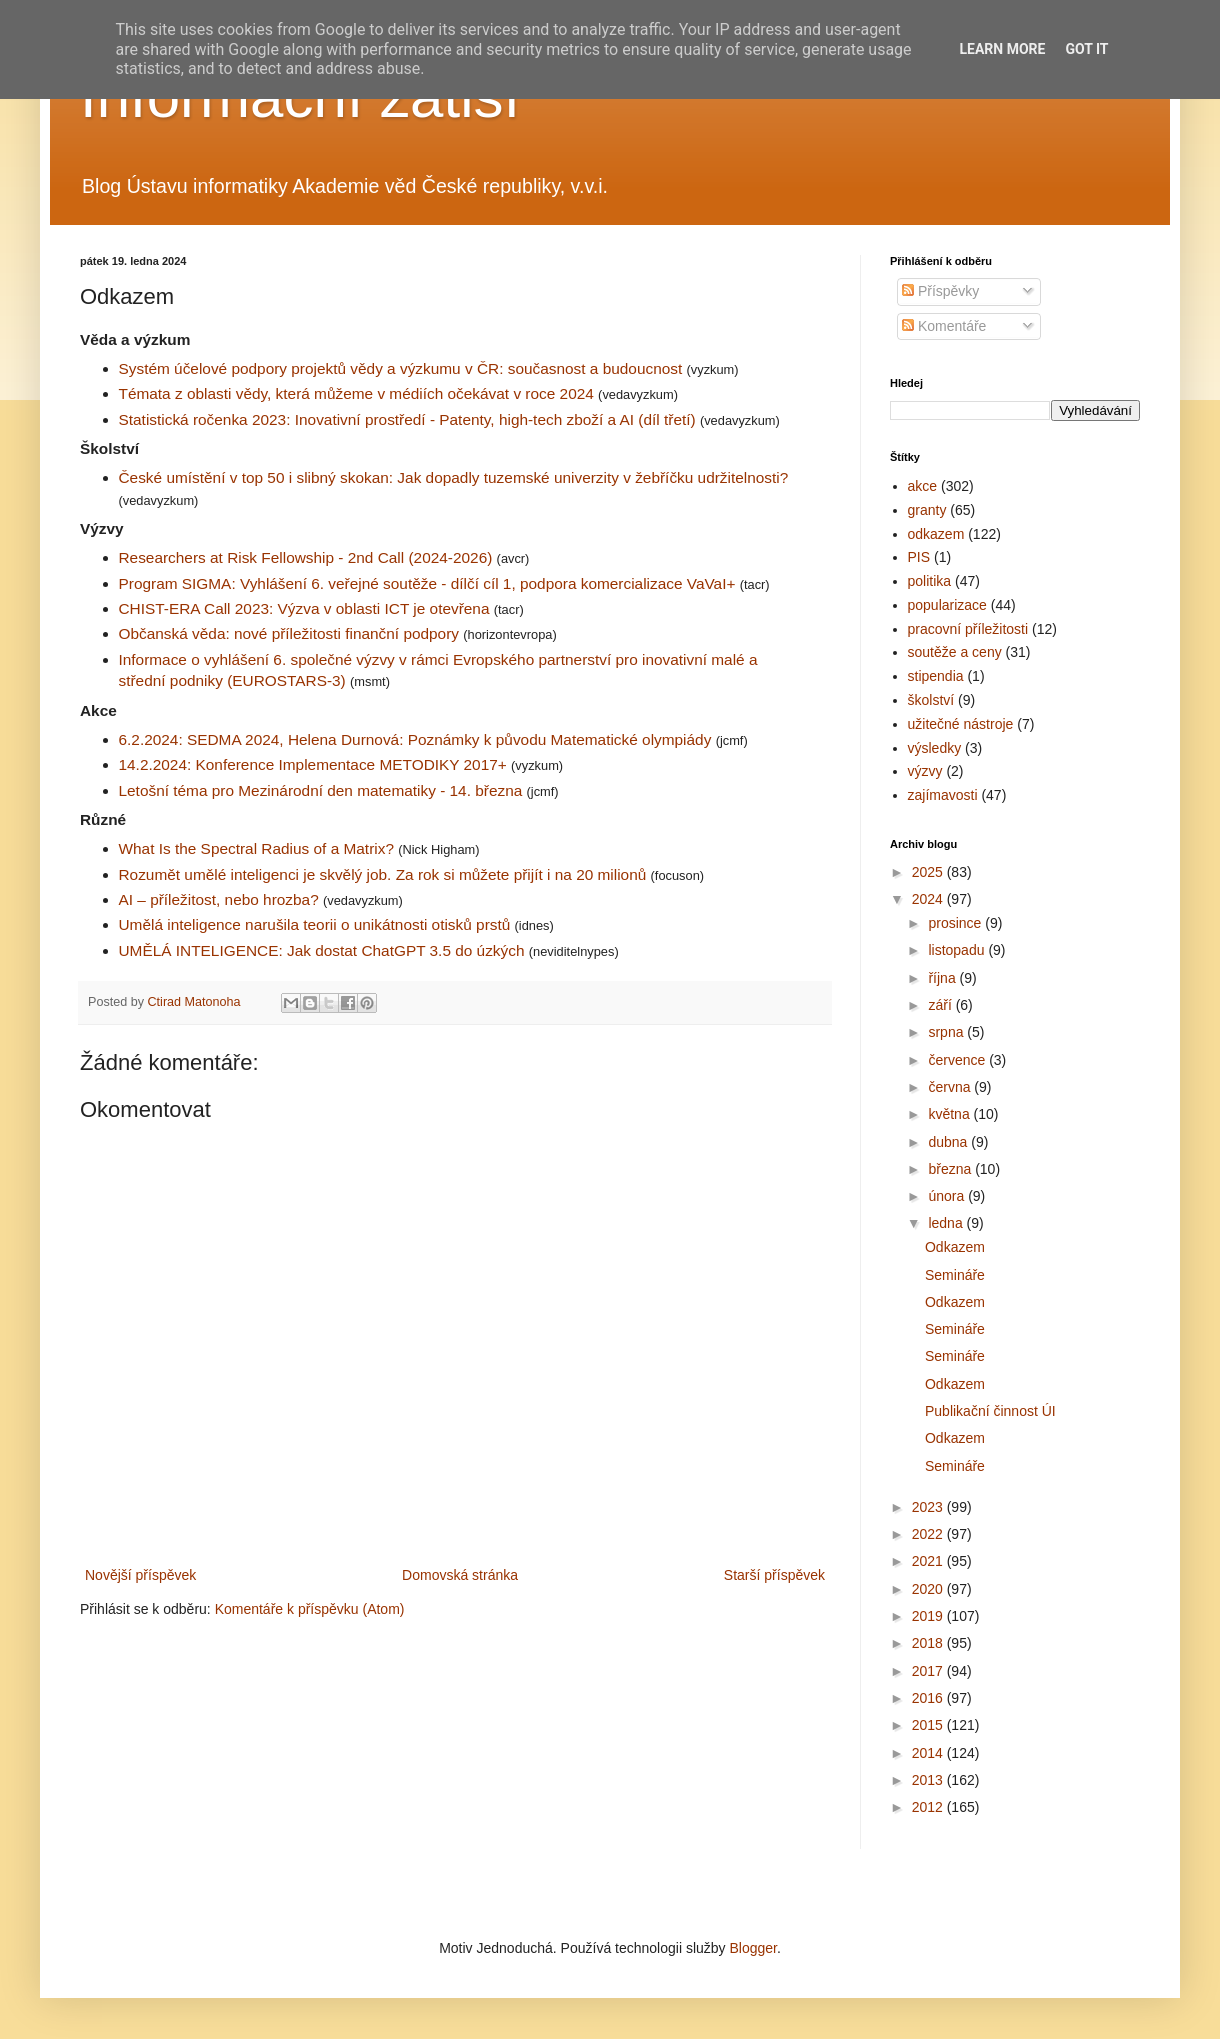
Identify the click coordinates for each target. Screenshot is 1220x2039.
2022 (929, 1534)
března (951, 1169)
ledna (947, 1223)
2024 (929, 899)
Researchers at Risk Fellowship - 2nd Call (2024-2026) (306, 557)
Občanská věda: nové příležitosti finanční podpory (289, 633)
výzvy (925, 771)
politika (930, 581)
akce (923, 486)
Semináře (955, 1275)
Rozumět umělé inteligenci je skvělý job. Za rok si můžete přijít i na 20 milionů (383, 874)
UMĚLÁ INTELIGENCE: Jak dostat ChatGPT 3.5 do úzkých (322, 950)
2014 (929, 1753)
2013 (929, 1780)
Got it (1086, 49)
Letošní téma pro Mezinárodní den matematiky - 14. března (321, 790)
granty (927, 510)
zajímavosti (943, 795)
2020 (929, 1589)
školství (931, 700)
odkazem (936, 534)
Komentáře (944, 326)
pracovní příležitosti (968, 629)
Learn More (1002, 49)
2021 (929, 1561)
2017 (929, 1671)
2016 (929, 1698)
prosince (956, 923)
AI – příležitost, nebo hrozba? (219, 899)
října (943, 978)
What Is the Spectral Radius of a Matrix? (256, 848)
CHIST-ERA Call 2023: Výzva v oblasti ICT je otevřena (304, 608)
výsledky (935, 748)
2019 (929, 1616)
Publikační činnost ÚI (990, 1411)
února (948, 1196)
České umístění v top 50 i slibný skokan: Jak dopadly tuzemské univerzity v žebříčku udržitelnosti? (454, 477)
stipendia (936, 676)
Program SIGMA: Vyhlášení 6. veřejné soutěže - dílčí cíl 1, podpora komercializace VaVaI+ (427, 583)
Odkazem (955, 1247)
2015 (929, 1725)
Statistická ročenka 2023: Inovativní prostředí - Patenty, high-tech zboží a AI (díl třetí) (407, 419)
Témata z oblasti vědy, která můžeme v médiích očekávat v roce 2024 (356, 393)
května (950, 1114)
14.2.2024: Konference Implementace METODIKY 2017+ (313, 764)
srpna (947, 1032)
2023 (929, 1507)
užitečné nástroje (961, 724)
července (958, 1060)
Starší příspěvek (774, 1575)
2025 (929, 872)
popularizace (947, 605)
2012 (929, 1807)
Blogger (752, 1948)
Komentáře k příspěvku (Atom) (310, 1609)
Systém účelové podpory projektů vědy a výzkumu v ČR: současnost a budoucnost (401, 368)
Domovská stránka (460, 1575)
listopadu (958, 950)
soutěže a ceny (955, 652)
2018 (929, 1643)
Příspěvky (940, 291)
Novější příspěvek (140, 1575)
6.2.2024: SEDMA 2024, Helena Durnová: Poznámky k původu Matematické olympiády (415, 739)
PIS (919, 557)
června (951, 1087)
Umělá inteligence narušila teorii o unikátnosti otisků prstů (315, 924)
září (941, 1005)
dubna (949, 1142)
